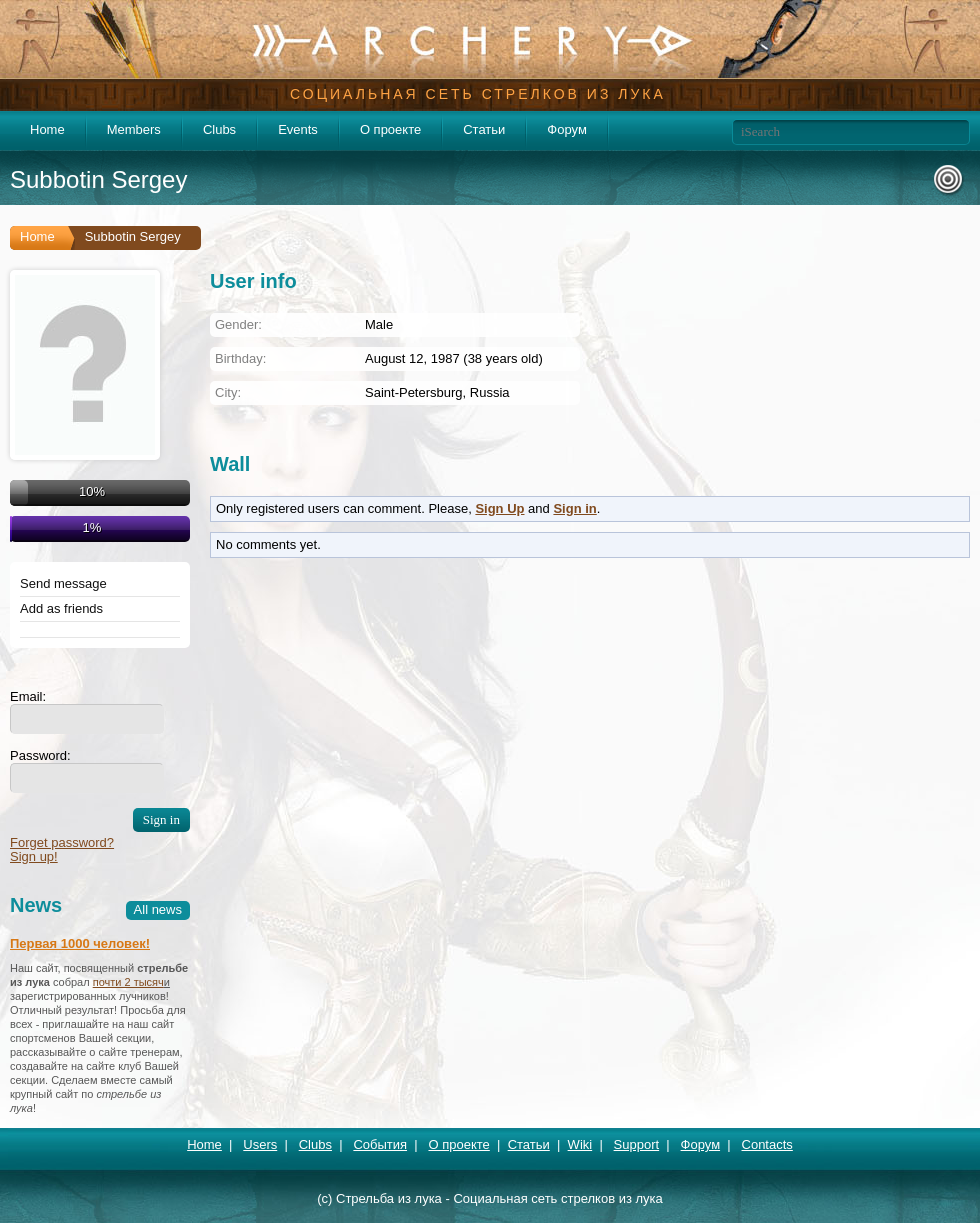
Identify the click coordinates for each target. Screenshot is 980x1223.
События (380, 1144)
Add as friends (61, 609)
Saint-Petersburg (414, 392)
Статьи (484, 129)
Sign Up (499, 508)
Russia (490, 392)
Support (637, 1144)
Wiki (580, 1144)
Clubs (219, 129)
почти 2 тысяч (128, 982)
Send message (63, 584)
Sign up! (34, 856)
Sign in (574, 508)
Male (379, 324)
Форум (567, 129)
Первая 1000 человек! (80, 943)
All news (158, 909)
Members (134, 129)
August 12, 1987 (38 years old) (454, 358)
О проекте (390, 129)
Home (47, 129)
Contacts (767, 1144)
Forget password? (62, 842)
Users (260, 1144)
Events (298, 129)
